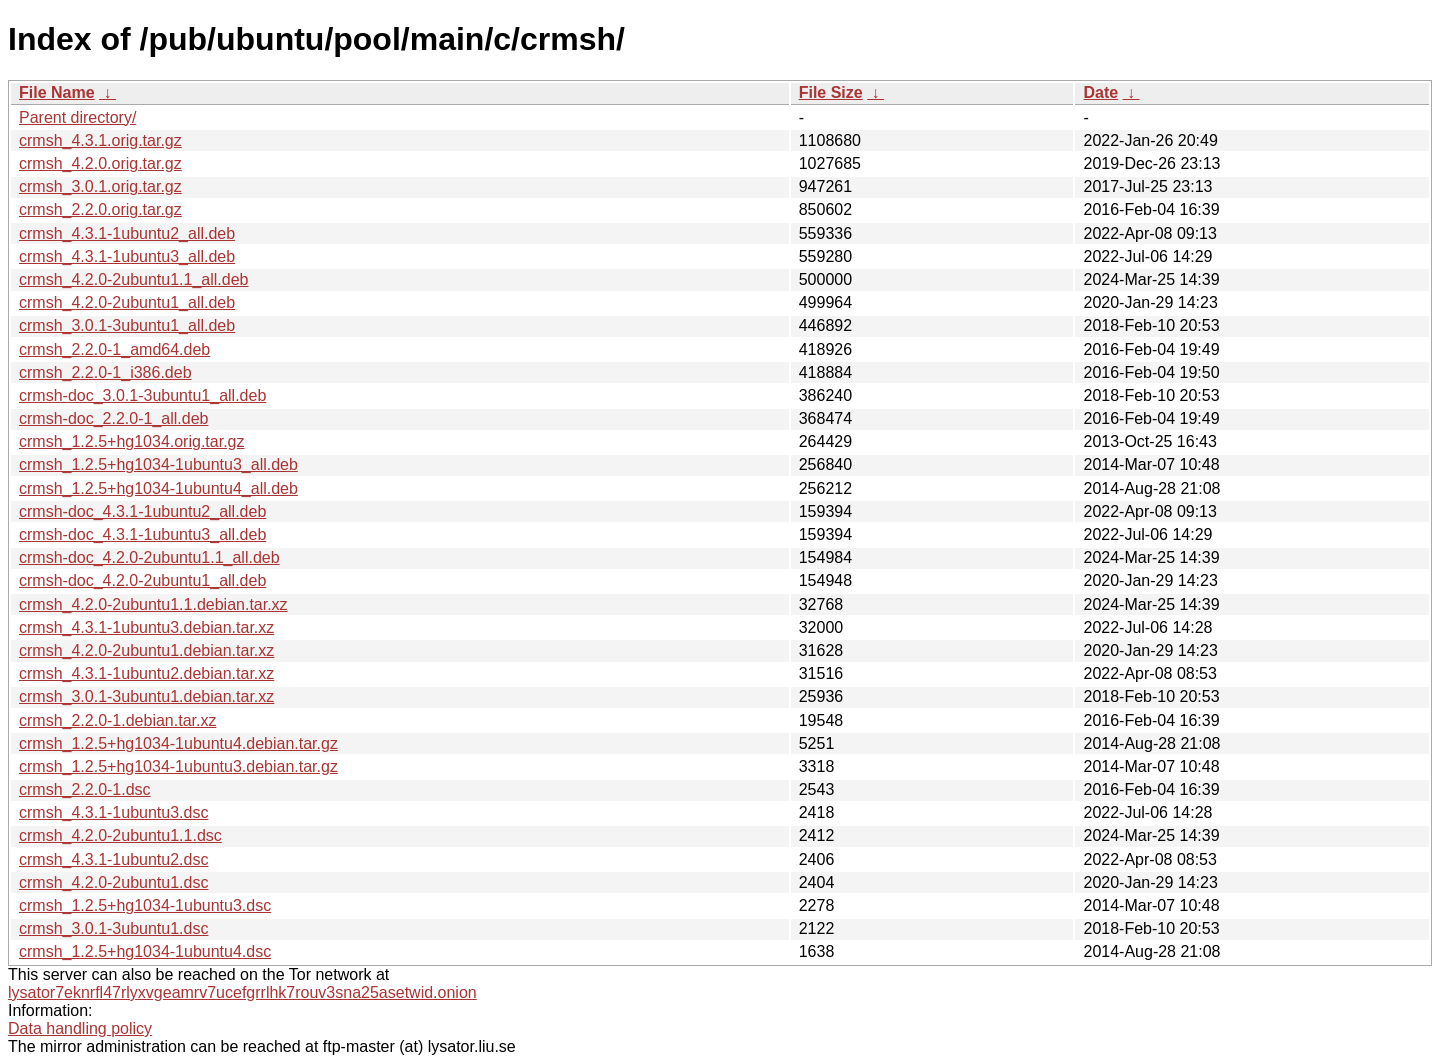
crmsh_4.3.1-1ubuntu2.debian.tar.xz (146, 673)
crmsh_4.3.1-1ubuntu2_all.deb (127, 233)
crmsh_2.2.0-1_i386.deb (105, 372)
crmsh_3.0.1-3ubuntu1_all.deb (127, 325)
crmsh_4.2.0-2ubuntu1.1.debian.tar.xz (153, 604)
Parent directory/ (77, 117)
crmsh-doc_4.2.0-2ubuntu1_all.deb (142, 580)
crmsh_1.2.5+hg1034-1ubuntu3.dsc (145, 905)
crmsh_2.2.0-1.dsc (85, 789)
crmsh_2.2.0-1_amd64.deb (114, 349)
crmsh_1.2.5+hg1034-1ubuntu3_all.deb (158, 464)
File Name (57, 92)
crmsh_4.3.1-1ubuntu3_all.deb (127, 256)
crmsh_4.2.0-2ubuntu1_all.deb (127, 302)
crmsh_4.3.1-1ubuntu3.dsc (113, 812)
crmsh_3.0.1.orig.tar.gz (100, 186)
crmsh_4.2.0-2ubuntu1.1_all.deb (134, 279)
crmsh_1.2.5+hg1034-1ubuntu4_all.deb (158, 488)
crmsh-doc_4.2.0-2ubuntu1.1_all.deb (149, 557)
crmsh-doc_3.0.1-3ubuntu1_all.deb (142, 395)
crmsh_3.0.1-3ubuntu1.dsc (113, 928)
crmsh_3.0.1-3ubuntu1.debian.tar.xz (146, 696)
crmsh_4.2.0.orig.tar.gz (100, 163)
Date (1100, 92)
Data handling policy (80, 1028)
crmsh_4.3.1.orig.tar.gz (100, 140)
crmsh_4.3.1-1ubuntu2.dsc (113, 859)
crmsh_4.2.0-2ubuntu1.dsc (113, 882)
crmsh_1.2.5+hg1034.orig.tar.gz (131, 441)
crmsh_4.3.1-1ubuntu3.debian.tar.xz (146, 627)
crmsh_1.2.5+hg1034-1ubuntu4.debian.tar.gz (178, 743)
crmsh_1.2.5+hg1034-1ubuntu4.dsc (145, 951)
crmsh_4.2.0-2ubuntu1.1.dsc (120, 835)
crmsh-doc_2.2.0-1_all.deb (113, 418)
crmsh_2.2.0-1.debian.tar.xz (117, 720)
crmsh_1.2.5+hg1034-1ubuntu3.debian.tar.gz (178, 766)
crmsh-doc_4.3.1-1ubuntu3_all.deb (142, 534)
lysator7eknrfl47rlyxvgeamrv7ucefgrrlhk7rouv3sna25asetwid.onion (242, 992)
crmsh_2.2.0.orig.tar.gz (100, 209)
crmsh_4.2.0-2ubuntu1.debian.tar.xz (146, 650)
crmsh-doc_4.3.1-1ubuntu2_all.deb (142, 511)
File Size (831, 92)
